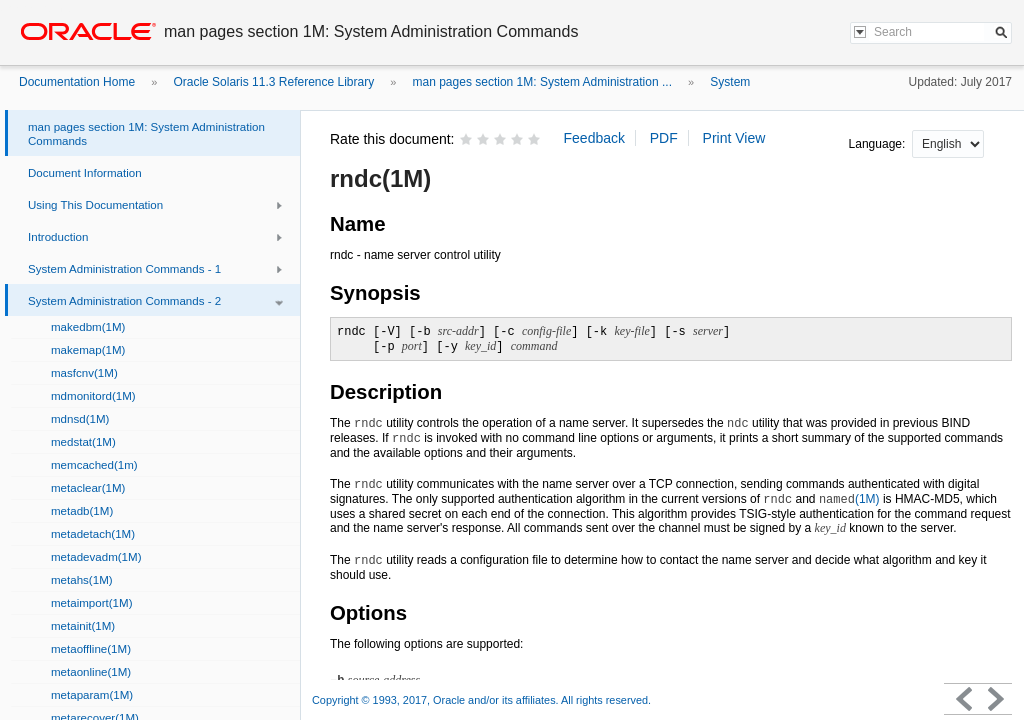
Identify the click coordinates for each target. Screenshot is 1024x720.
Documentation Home (77, 82)
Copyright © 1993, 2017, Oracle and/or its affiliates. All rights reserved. (481, 700)
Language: (879, 144)
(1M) (849, 499)
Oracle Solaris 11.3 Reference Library (273, 82)
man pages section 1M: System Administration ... (542, 82)
